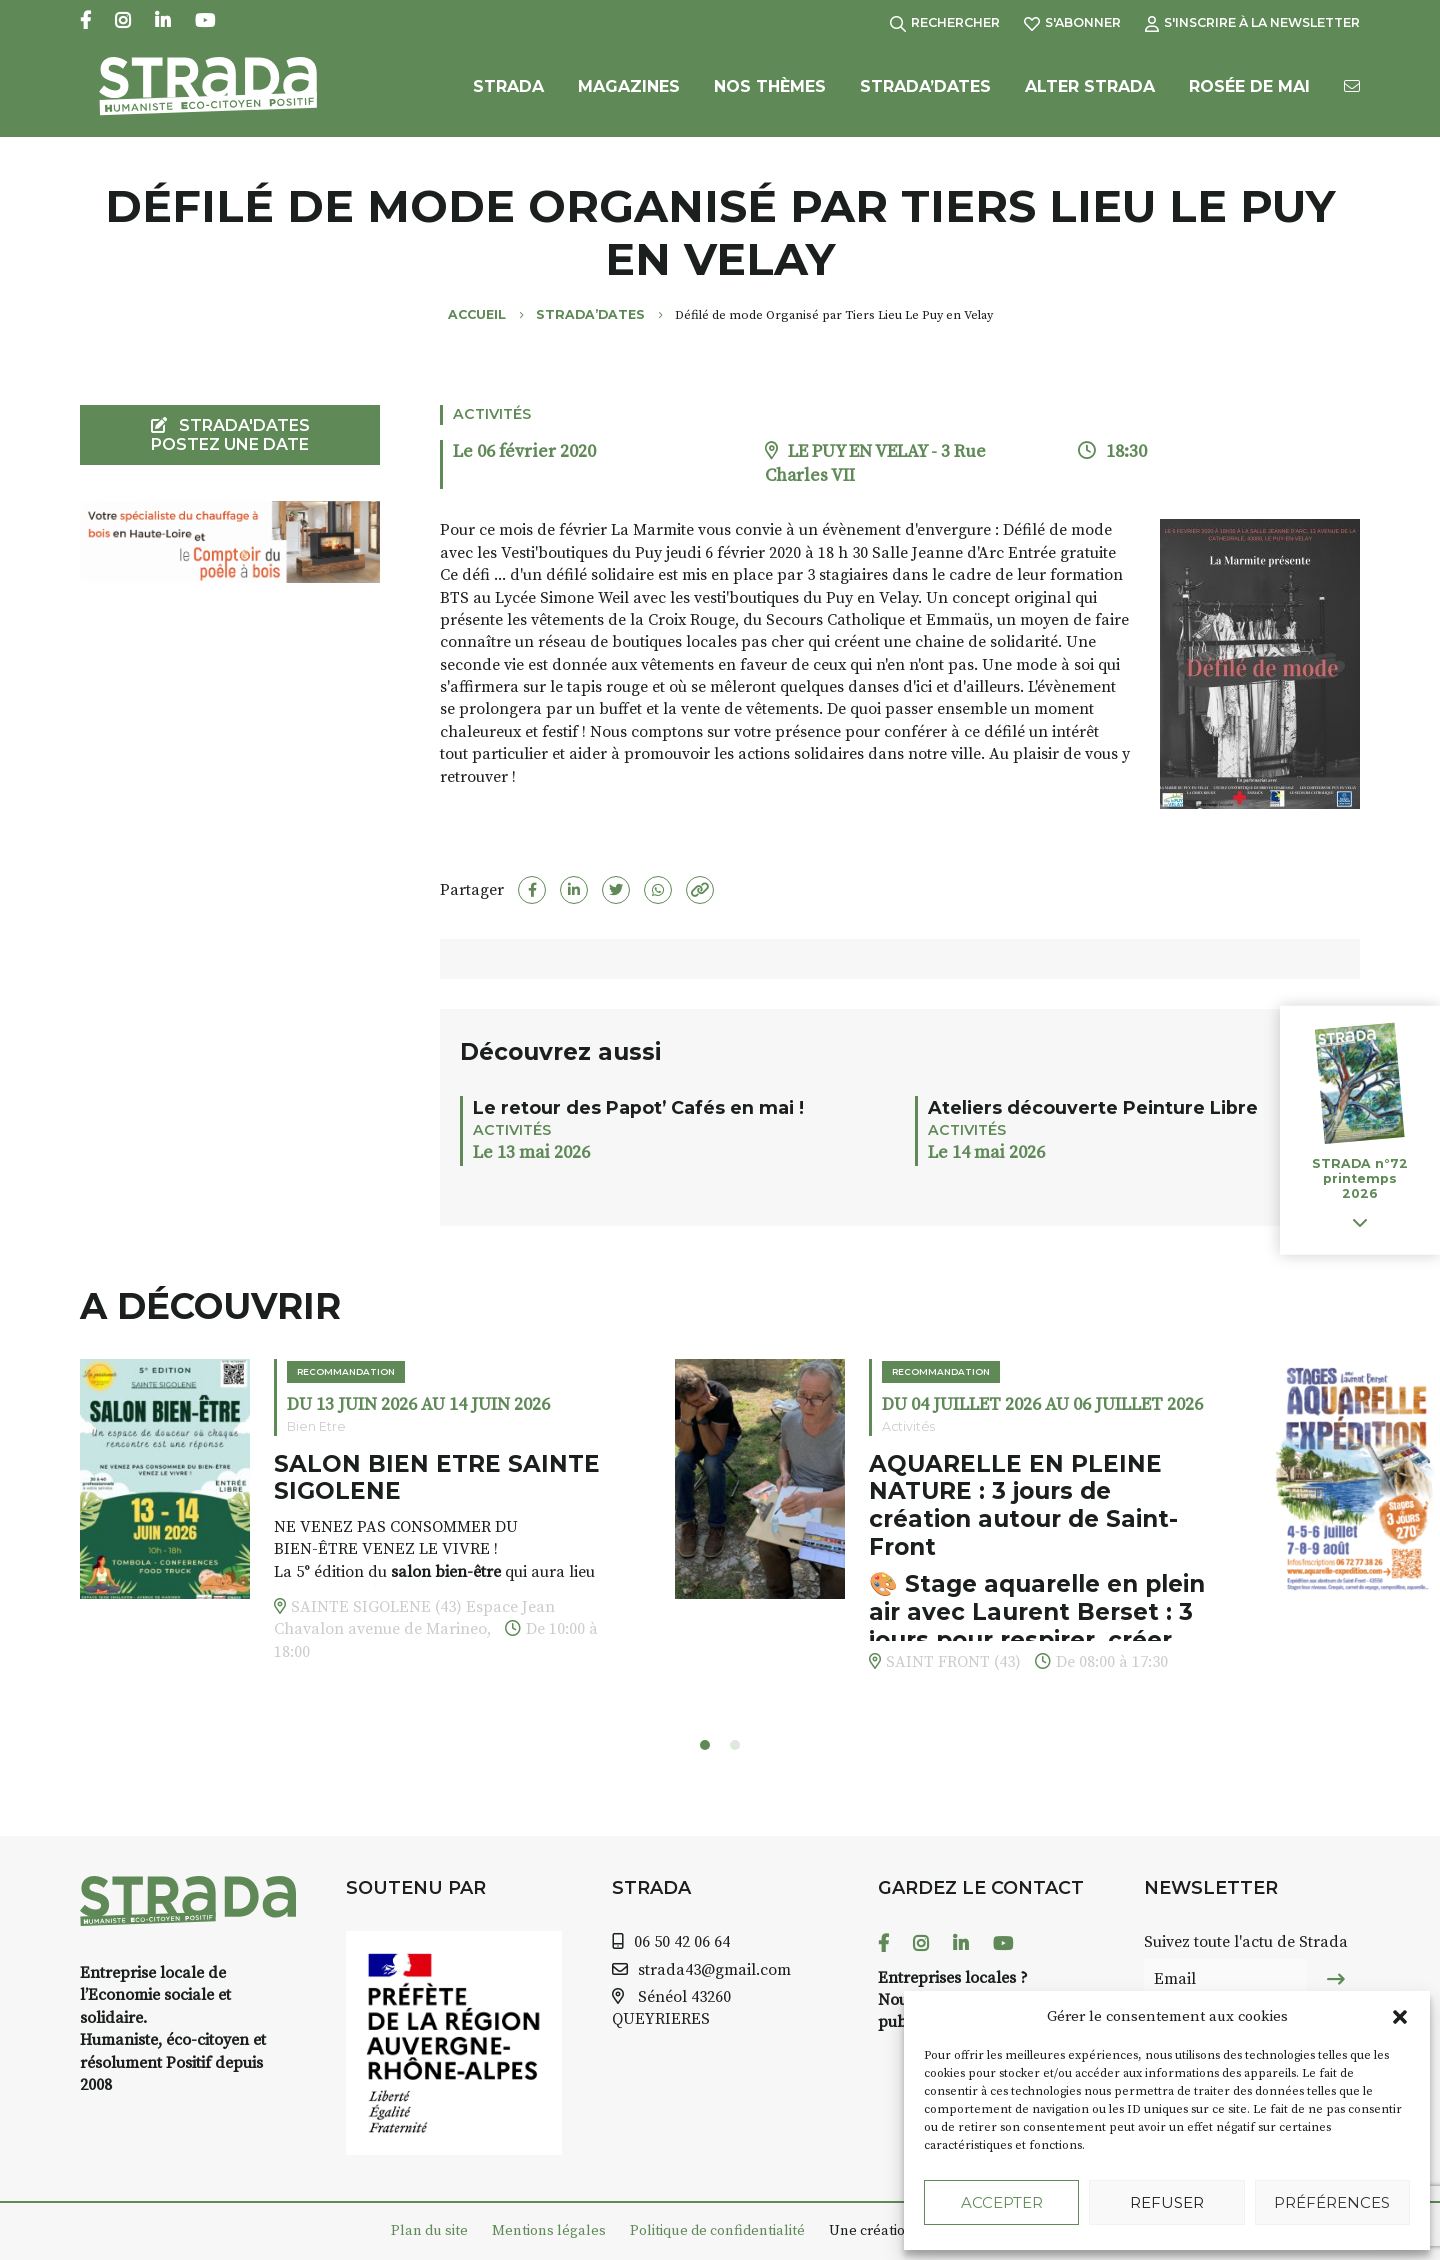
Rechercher (945, 22)
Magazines (629, 97)
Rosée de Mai (1249, 97)
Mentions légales (549, 2231)
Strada (508, 97)
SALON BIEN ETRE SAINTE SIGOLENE (437, 1478)
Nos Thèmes (770, 97)
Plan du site (429, 2231)
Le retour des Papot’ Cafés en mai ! (638, 1107)
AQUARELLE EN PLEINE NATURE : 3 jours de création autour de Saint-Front (1023, 1505)
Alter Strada (1090, 97)
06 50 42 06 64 (682, 1942)
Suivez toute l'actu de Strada (1246, 1942)
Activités (492, 414)
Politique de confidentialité (717, 2231)
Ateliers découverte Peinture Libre (1093, 1107)
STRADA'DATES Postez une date (230, 435)
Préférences (1332, 2202)
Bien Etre (316, 1426)
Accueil (477, 314)
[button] (1400, 2017)
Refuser (1167, 2202)
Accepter (1002, 2202)
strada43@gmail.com (714, 1970)
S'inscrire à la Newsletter (1252, 22)
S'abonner (1072, 22)
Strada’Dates (925, 97)
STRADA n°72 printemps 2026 (1360, 1178)
